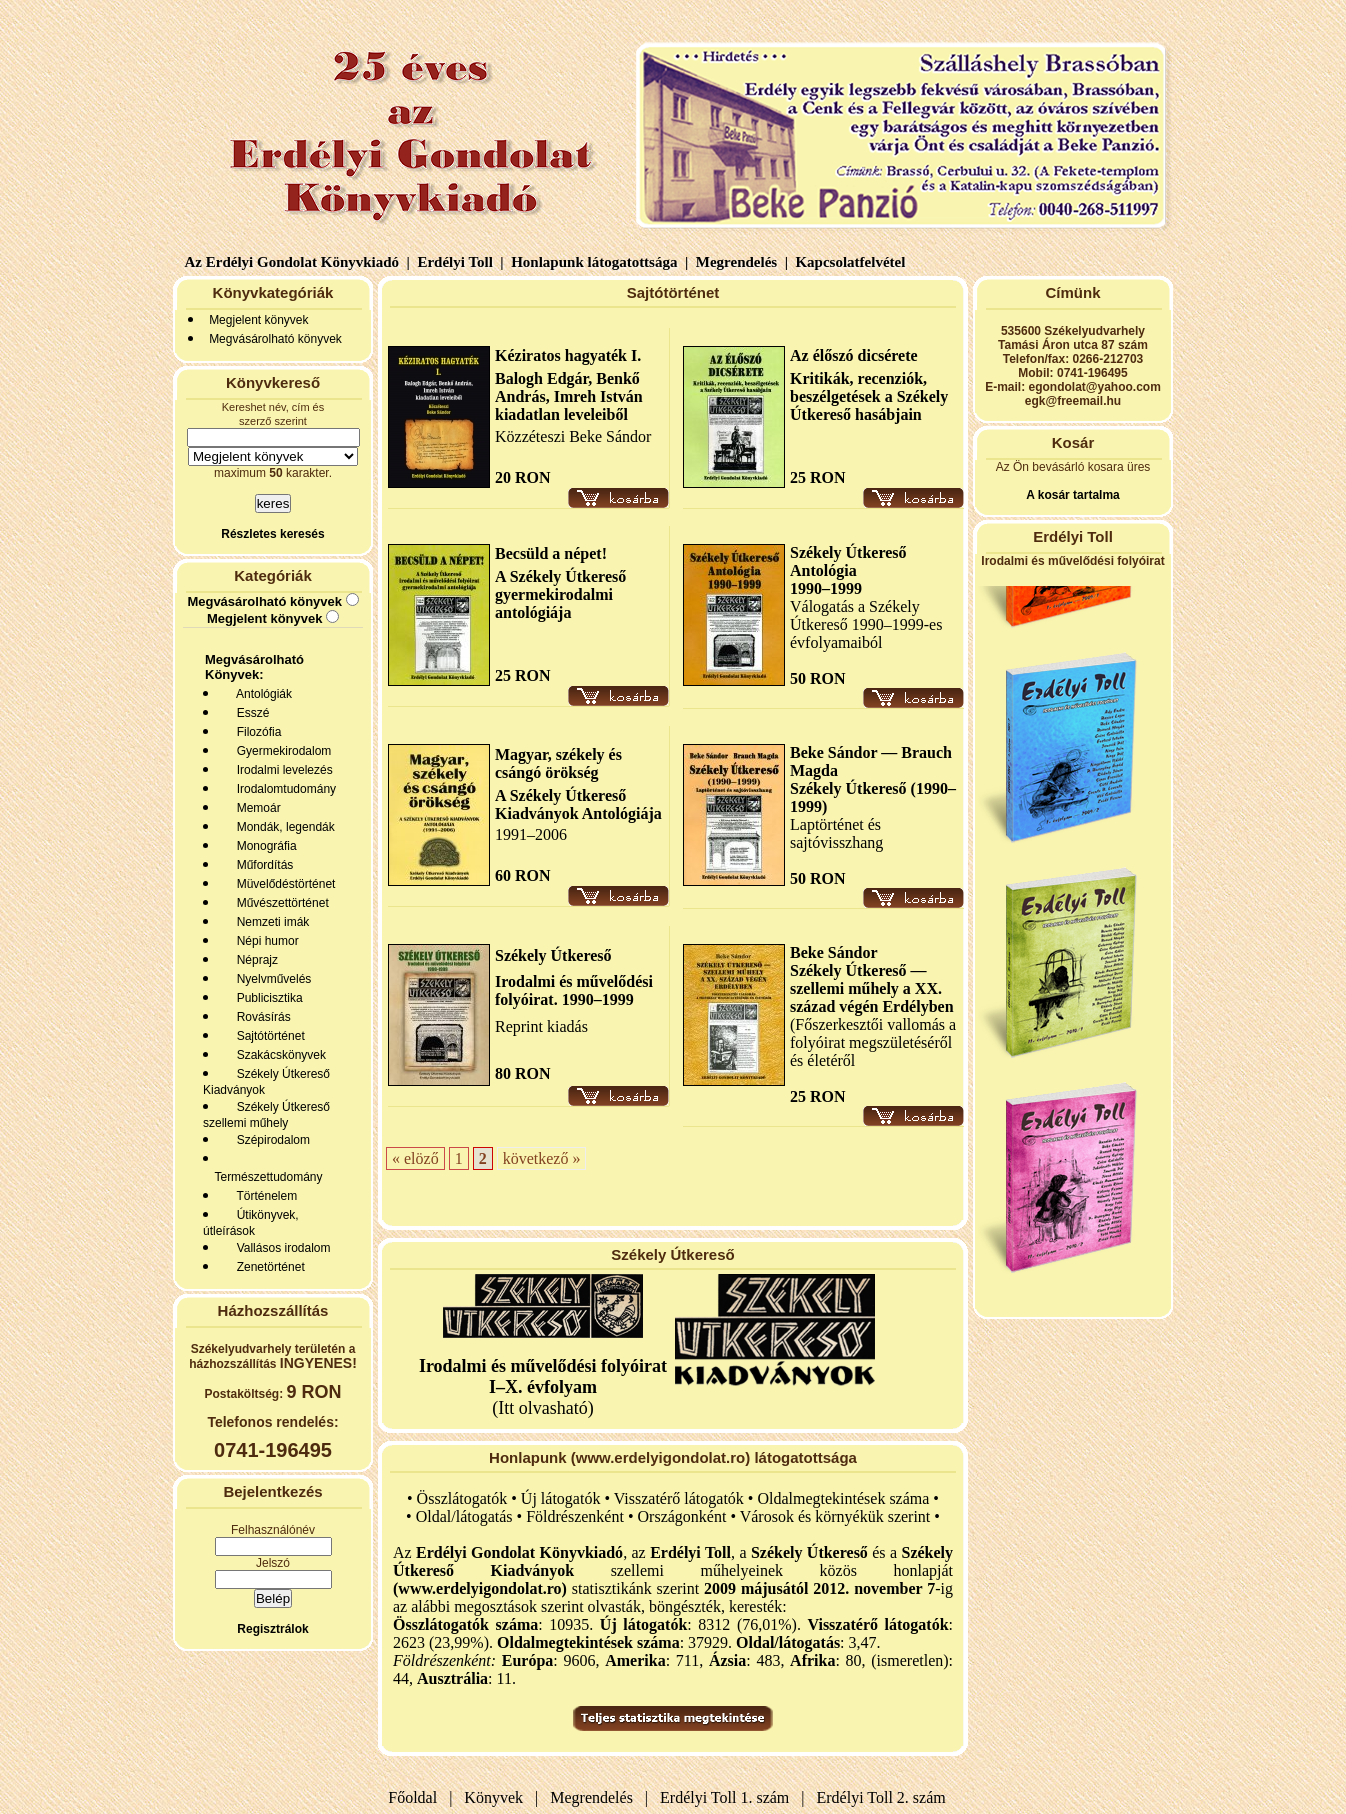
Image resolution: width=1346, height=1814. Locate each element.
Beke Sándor (834, 952)
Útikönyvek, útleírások (251, 1223)
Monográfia (263, 846)
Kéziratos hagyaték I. (568, 355)
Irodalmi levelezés (281, 770)
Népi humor (264, 941)
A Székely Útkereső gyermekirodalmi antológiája (560, 594)
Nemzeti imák (269, 922)
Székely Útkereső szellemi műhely (266, 1115)
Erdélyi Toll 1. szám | (728, 1797)
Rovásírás (260, 1017)
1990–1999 (826, 588)
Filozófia (255, 732)
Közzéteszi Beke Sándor (573, 436)
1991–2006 (531, 834)
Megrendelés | (740, 262)
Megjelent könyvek (258, 320)
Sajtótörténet (267, 1036)
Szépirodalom (270, 1140)
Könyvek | (497, 1797)
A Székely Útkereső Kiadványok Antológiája (578, 804)
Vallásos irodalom (280, 1248)
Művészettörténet (279, 903)
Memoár (255, 808)
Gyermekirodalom (280, 751)
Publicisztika (266, 998)
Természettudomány (265, 1177)
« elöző (415, 1158)
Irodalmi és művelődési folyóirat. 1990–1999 (574, 990)
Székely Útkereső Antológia (848, 561)
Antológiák (261, 694)
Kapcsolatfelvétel (852, 262)
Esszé (249, 713)
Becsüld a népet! (551, 553)
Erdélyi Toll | (459, 262)
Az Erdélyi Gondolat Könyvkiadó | (297, 262)
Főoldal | (420, 1797)
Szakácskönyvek (278, 1055)
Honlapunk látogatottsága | (597, 262)
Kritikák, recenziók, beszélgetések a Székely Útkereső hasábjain (869, 396)
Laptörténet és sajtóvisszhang (836, 833)
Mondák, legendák (282, 827)
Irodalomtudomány (283, 789)
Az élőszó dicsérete (854, 355)
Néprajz (254, 960)
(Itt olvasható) (543, 1387)
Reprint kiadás (541, 1026)
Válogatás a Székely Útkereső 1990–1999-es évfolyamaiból (866, 624)
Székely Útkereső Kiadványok (266, 1082)
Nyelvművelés (270, 979)
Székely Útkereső (553, 955)
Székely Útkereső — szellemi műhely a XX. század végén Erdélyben (872, 988)
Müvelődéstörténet (282, 884)
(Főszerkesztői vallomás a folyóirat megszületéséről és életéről (873, 1042)
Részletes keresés (272, 534)
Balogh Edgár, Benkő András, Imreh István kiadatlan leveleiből (569, 396)
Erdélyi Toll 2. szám (883, 1797)
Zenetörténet (267, 1267)
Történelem (263, 1196)
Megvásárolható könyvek (275, 339)
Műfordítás (261, 865)
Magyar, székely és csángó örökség (558, 763)
